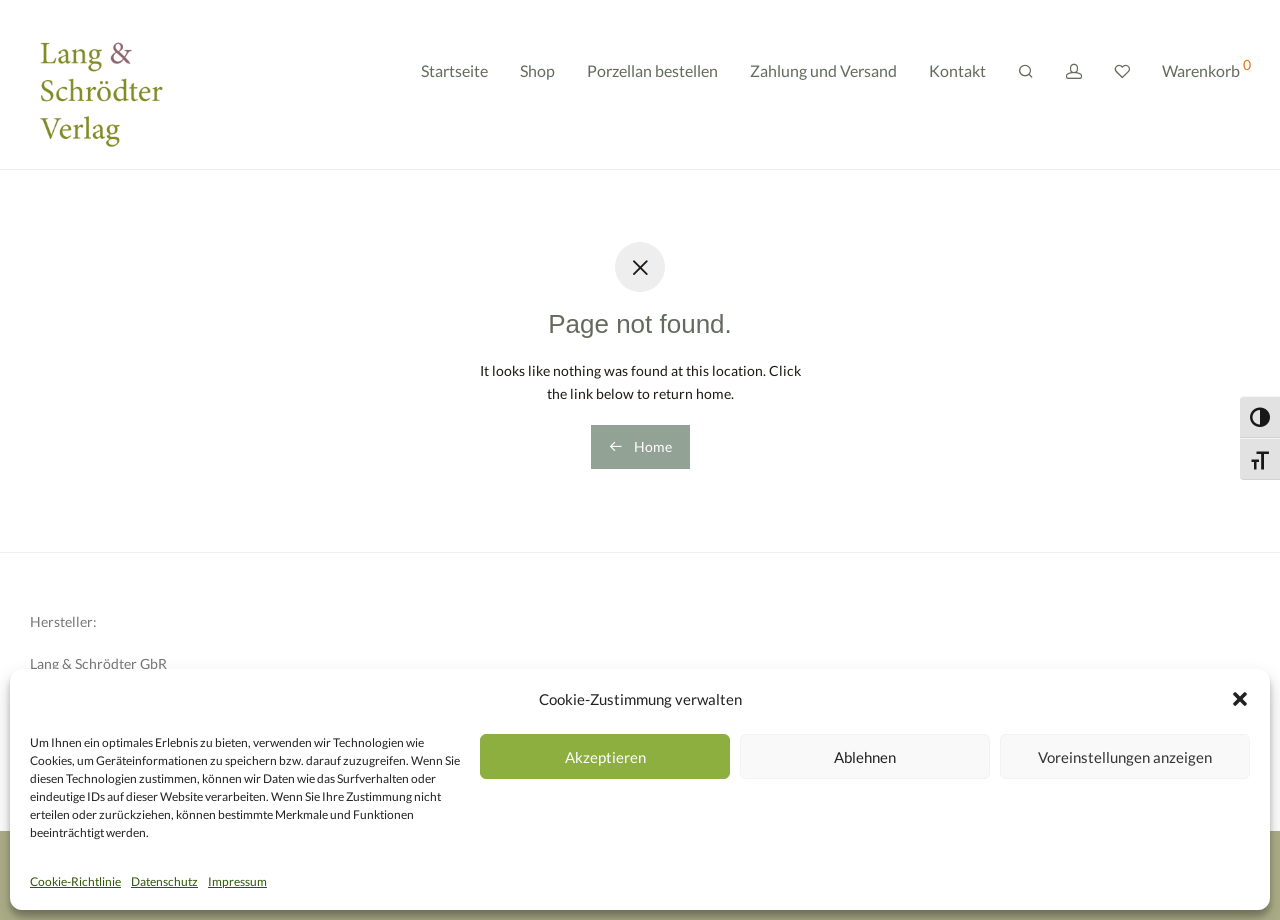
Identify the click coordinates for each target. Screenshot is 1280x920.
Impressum (237, 881)
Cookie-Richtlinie (75, 881)
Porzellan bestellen (652, 87)
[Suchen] (1026, 88)
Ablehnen (865, 757)
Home (640, 446)
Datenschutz (164, 881)
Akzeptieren (605, 757)
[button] (1240, 699)
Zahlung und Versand (823, 87)
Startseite (454, 87)
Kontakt (957, 87)
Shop (537, 87)
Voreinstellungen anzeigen (1125, 757)
